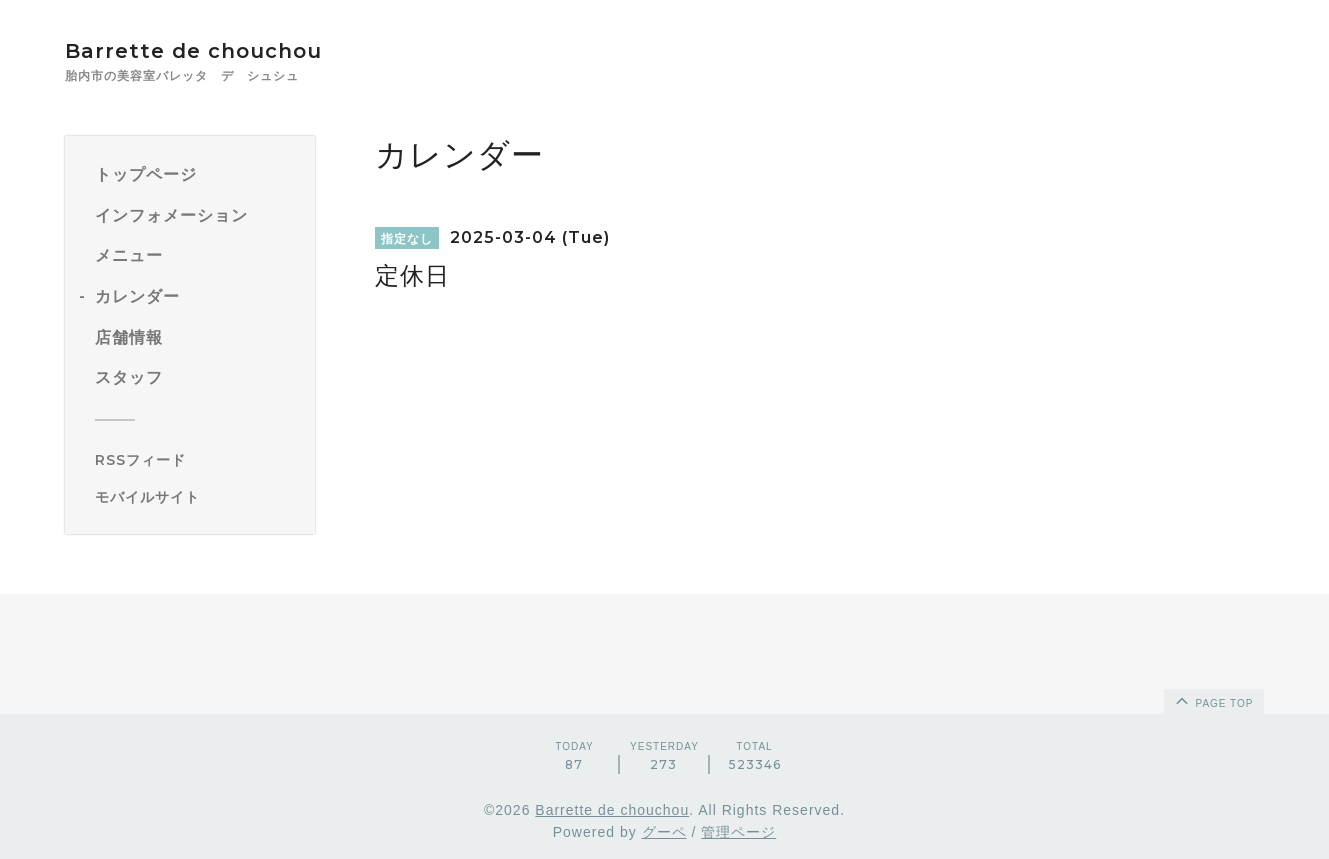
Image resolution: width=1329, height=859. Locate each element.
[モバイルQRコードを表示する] (197, 497)
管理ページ (738, 832)
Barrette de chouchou (214, 51)
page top (1213, 700)
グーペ (664, 832)
